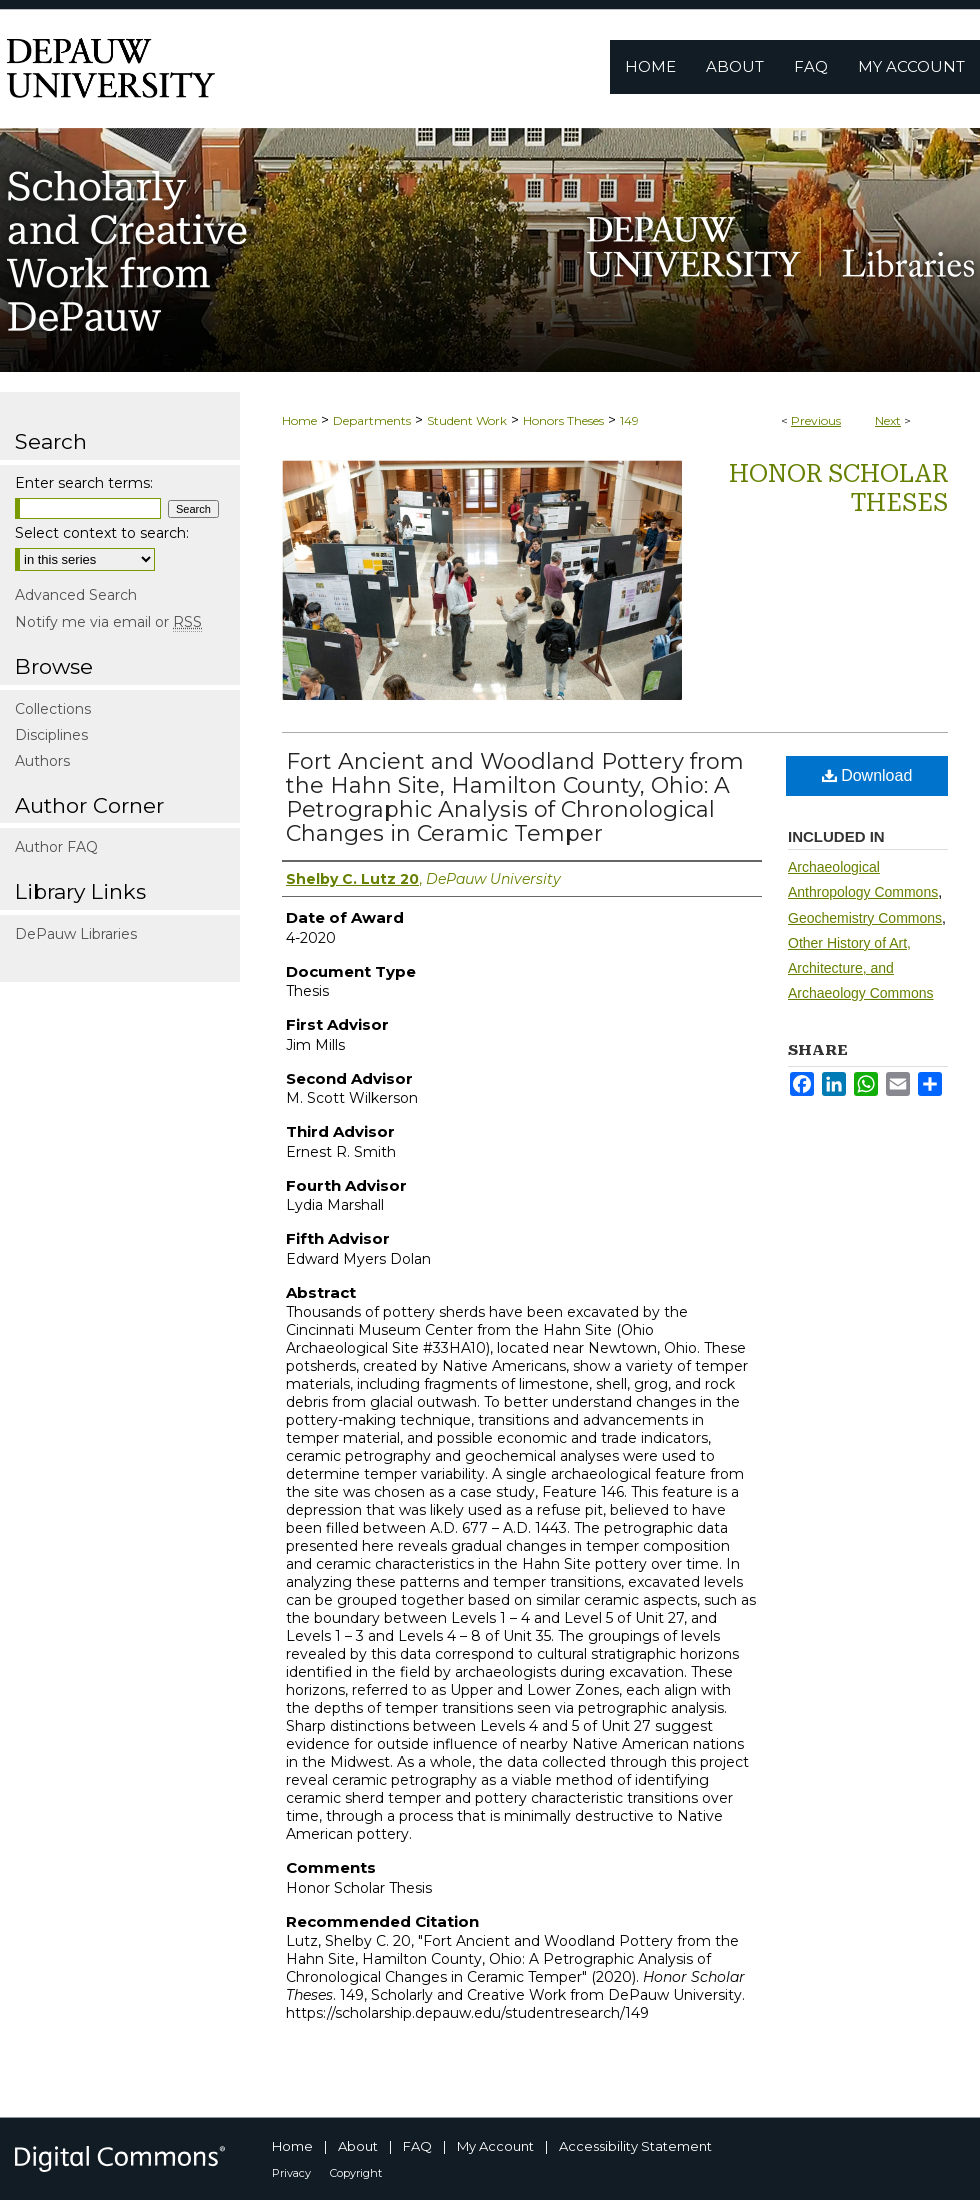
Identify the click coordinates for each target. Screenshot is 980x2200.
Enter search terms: (84, 483)
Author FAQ (56, 847)
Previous (816, 420)
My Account (495, 2146)
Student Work (467, 420)
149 (629, 420)
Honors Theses (563, 420)
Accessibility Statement (635, 2146)
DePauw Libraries (76, 934)
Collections (53, 709)
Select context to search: (102, 533)
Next (888, 420)
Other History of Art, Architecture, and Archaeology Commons (861, 968)
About (358, 2146)
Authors (42, 761)
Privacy (291, 2173)
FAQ (417, 2146)
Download (867, 775)
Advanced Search (76, 595)
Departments (372, 420)
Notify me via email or (108, 622)
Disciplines (51, 735)
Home (299, 420)
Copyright (356, 2173)
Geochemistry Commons (865, 918)
